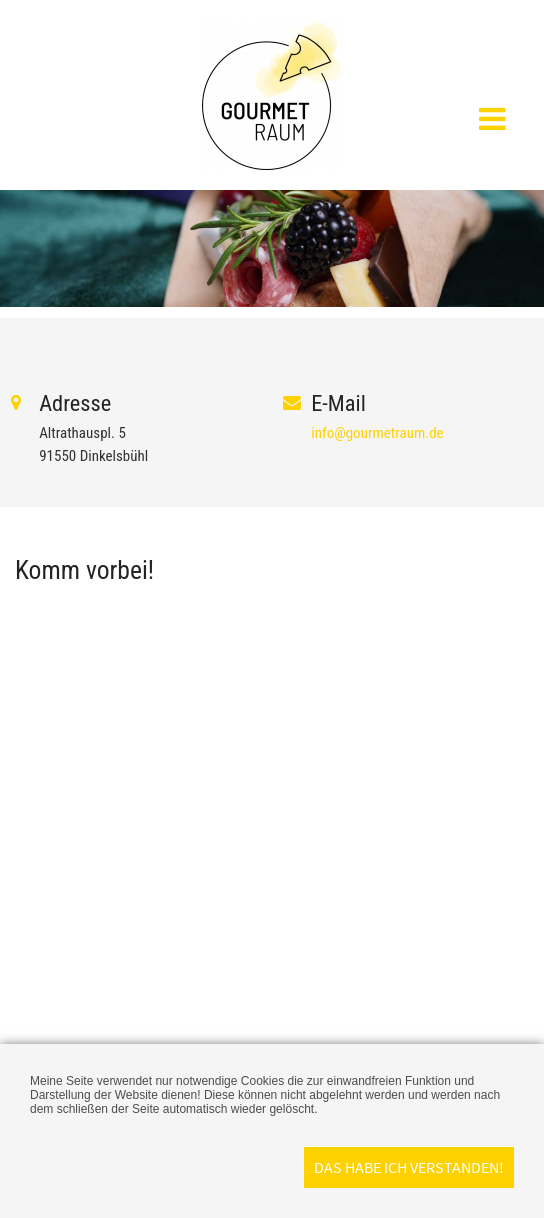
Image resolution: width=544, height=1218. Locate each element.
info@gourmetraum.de (377, 433)
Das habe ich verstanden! (409, 1167)
